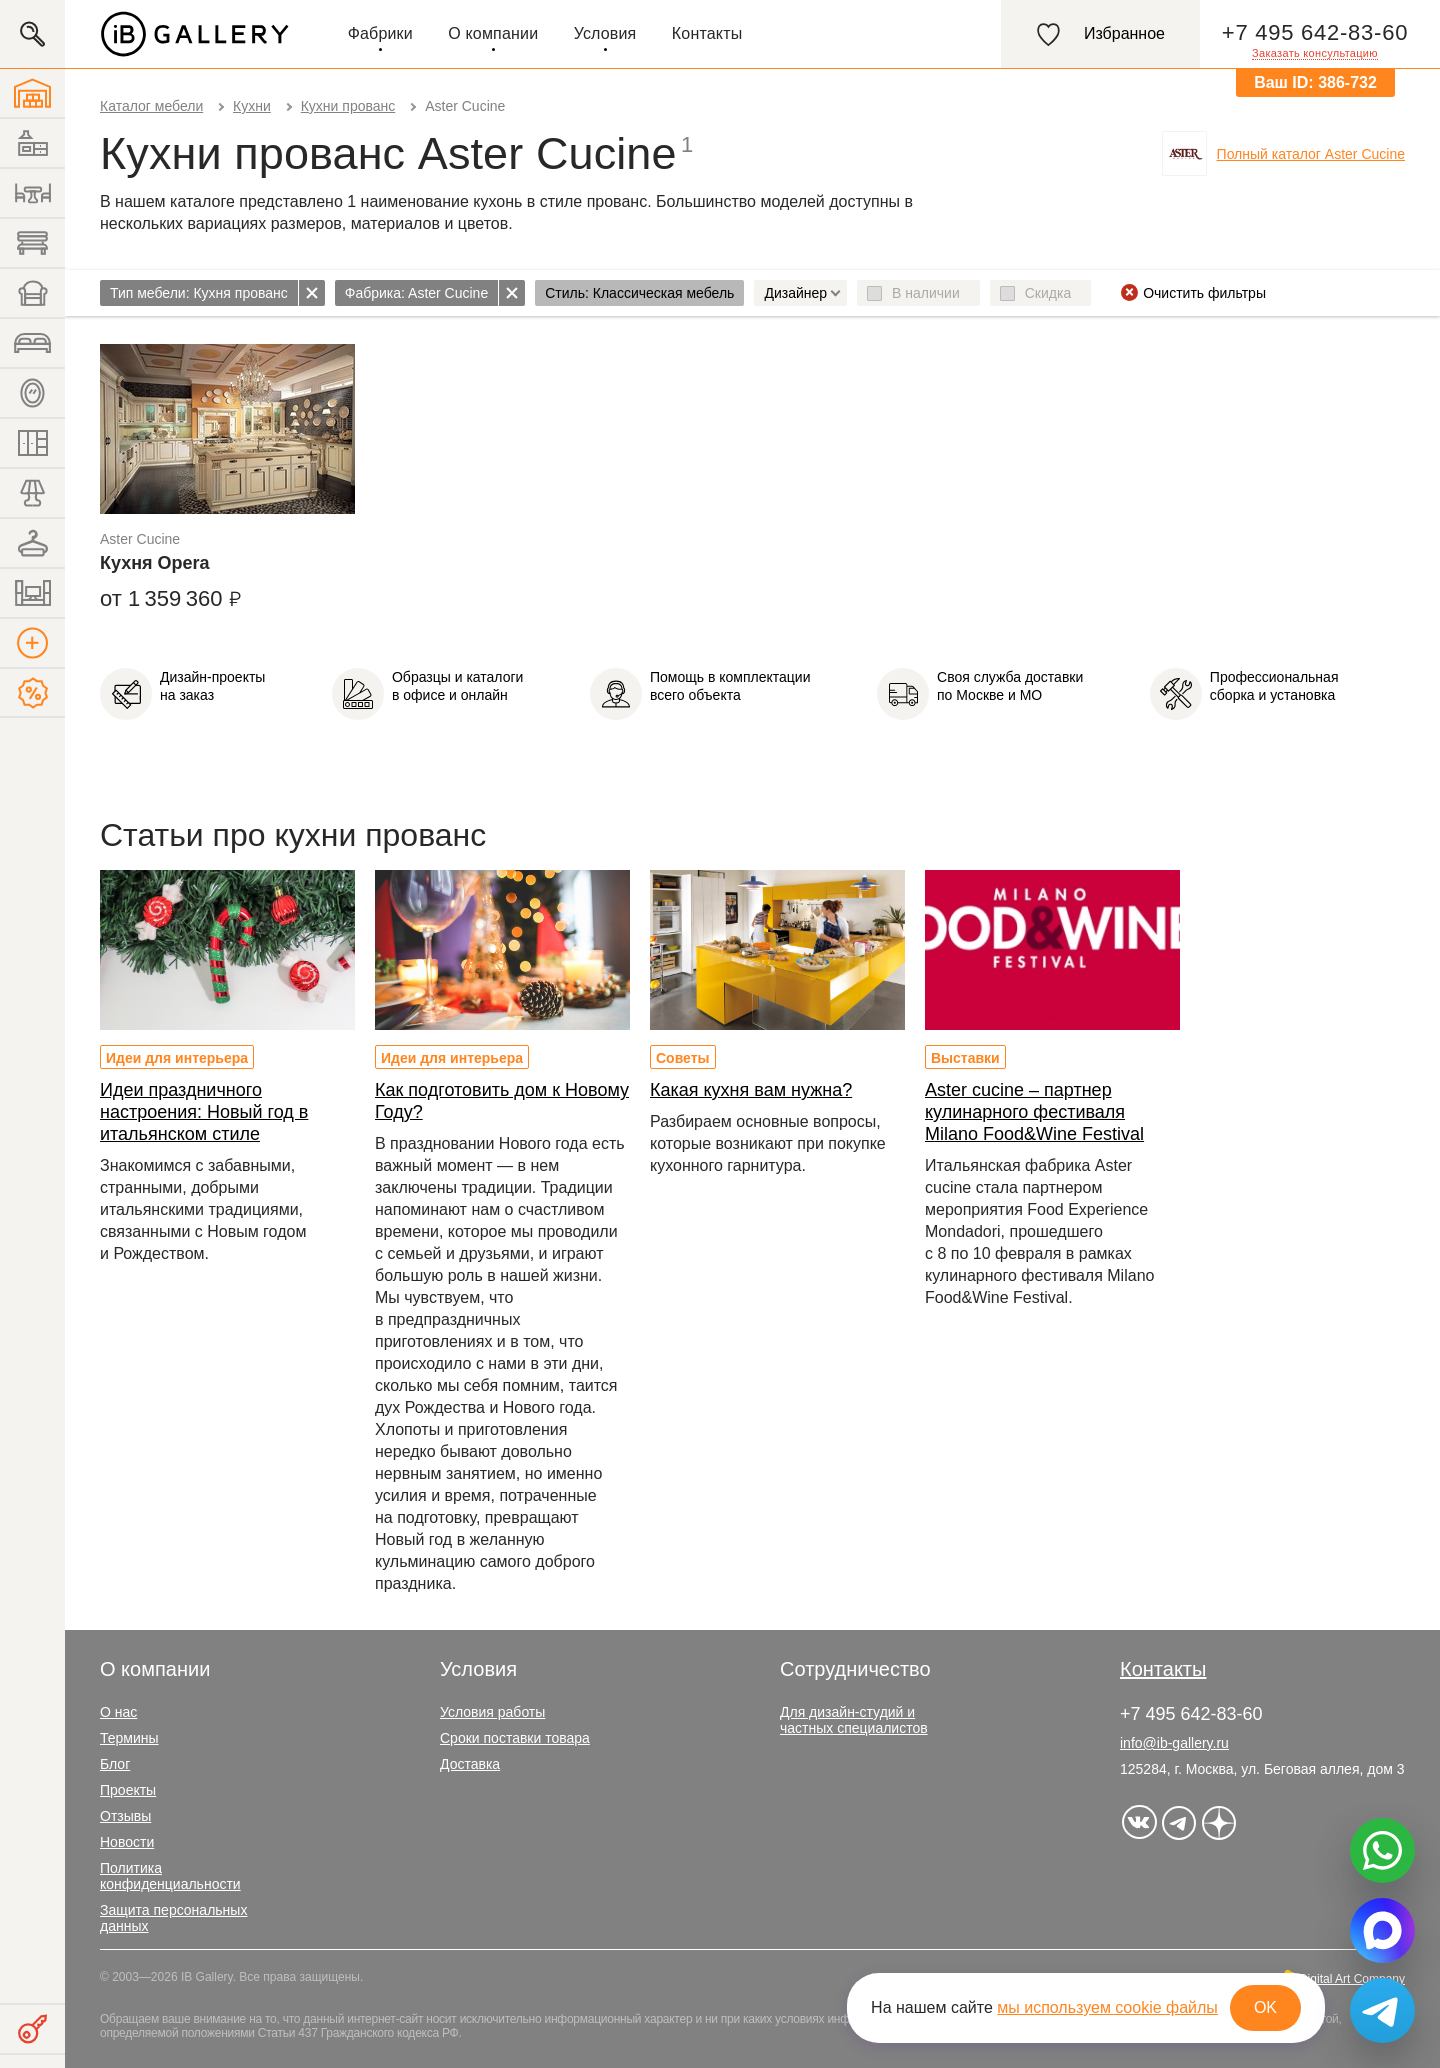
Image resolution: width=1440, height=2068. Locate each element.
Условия (605, 33)
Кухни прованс (348, 106)
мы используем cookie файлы (1107, 2007)
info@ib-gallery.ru (1174, 1743)
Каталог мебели (151, 106)
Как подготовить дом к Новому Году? (502, 1101)
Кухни (252, 106)
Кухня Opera (155, 563)
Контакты (707, 33)
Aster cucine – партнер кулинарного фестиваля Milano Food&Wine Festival (1034, 1112)
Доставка (470, 1764)
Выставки (965, 1058)
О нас (118, 1712)
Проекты (128, 1790)
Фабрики (380, 33)
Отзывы (125, 1816)
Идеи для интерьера (177, 1058)
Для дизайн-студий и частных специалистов (854, 1720)
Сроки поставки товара (515, 1738)
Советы (683, 1058)
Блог (115, 1764)
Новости (127, 1842)
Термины (129, 1738)
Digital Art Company (1352, 1979)
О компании (493, 33)
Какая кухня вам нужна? (751, 1090)
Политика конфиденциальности (170, 1876)
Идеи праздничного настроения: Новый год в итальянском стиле (204, 1112)
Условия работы (492, 1712)
